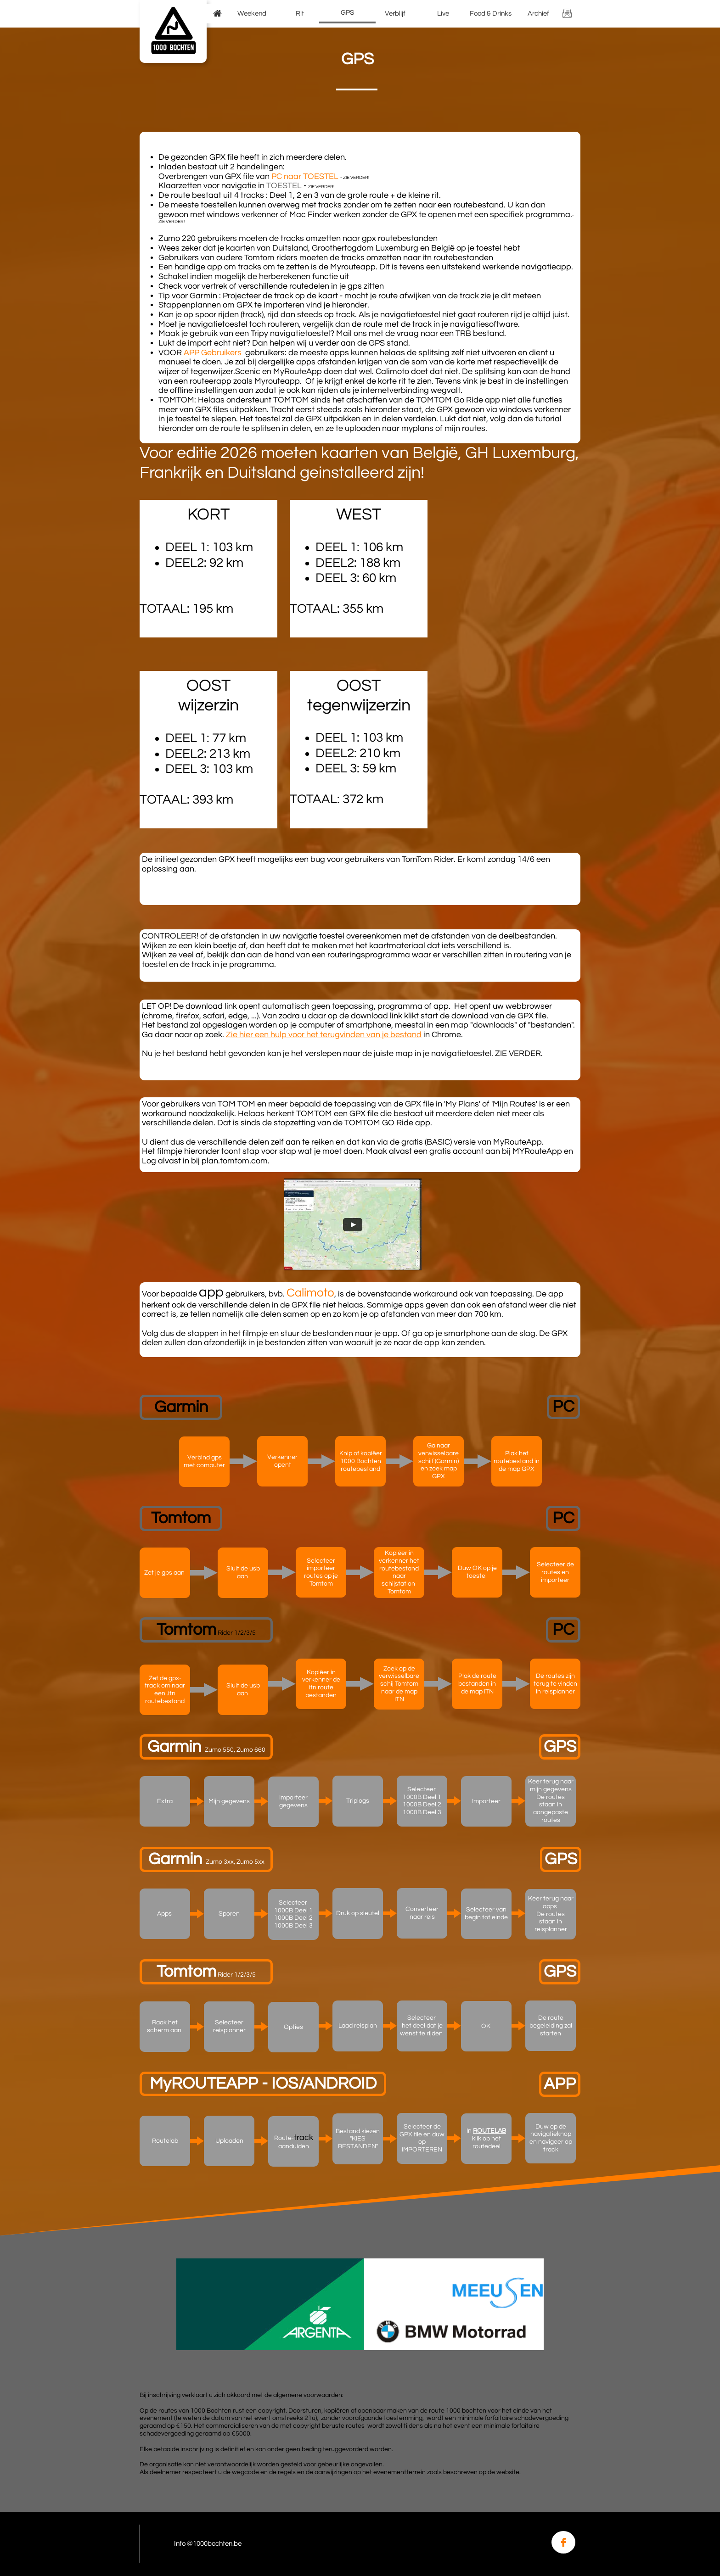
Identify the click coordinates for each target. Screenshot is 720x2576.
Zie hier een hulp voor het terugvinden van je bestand (324, 1034)
